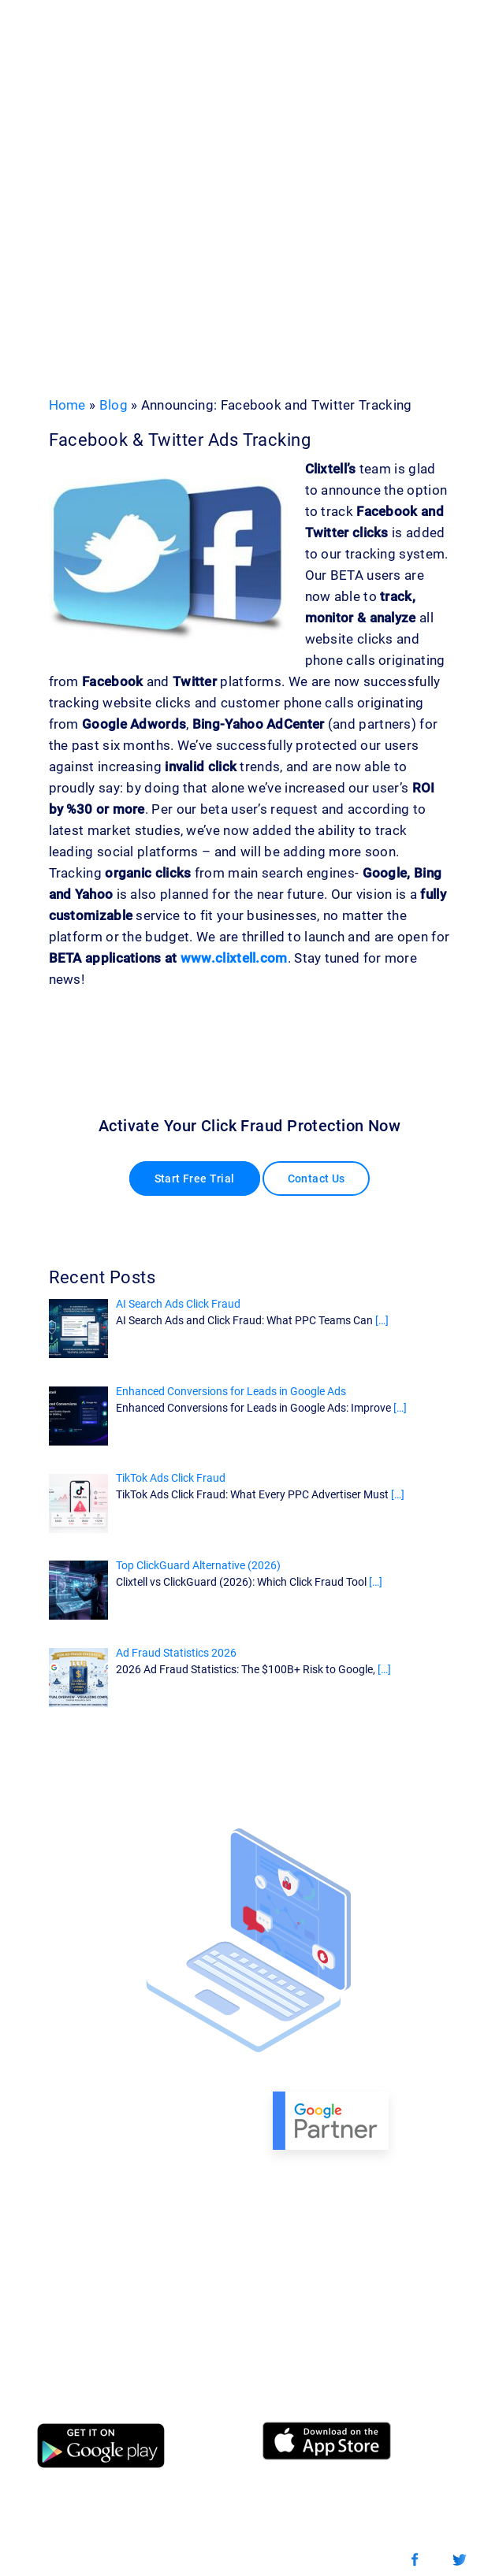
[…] (382, 1320)
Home (67, 405)
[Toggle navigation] (429, 42)
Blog (113, 405)
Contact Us (316, 1178)
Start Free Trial (195, 1178)
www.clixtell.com (234, 958)
